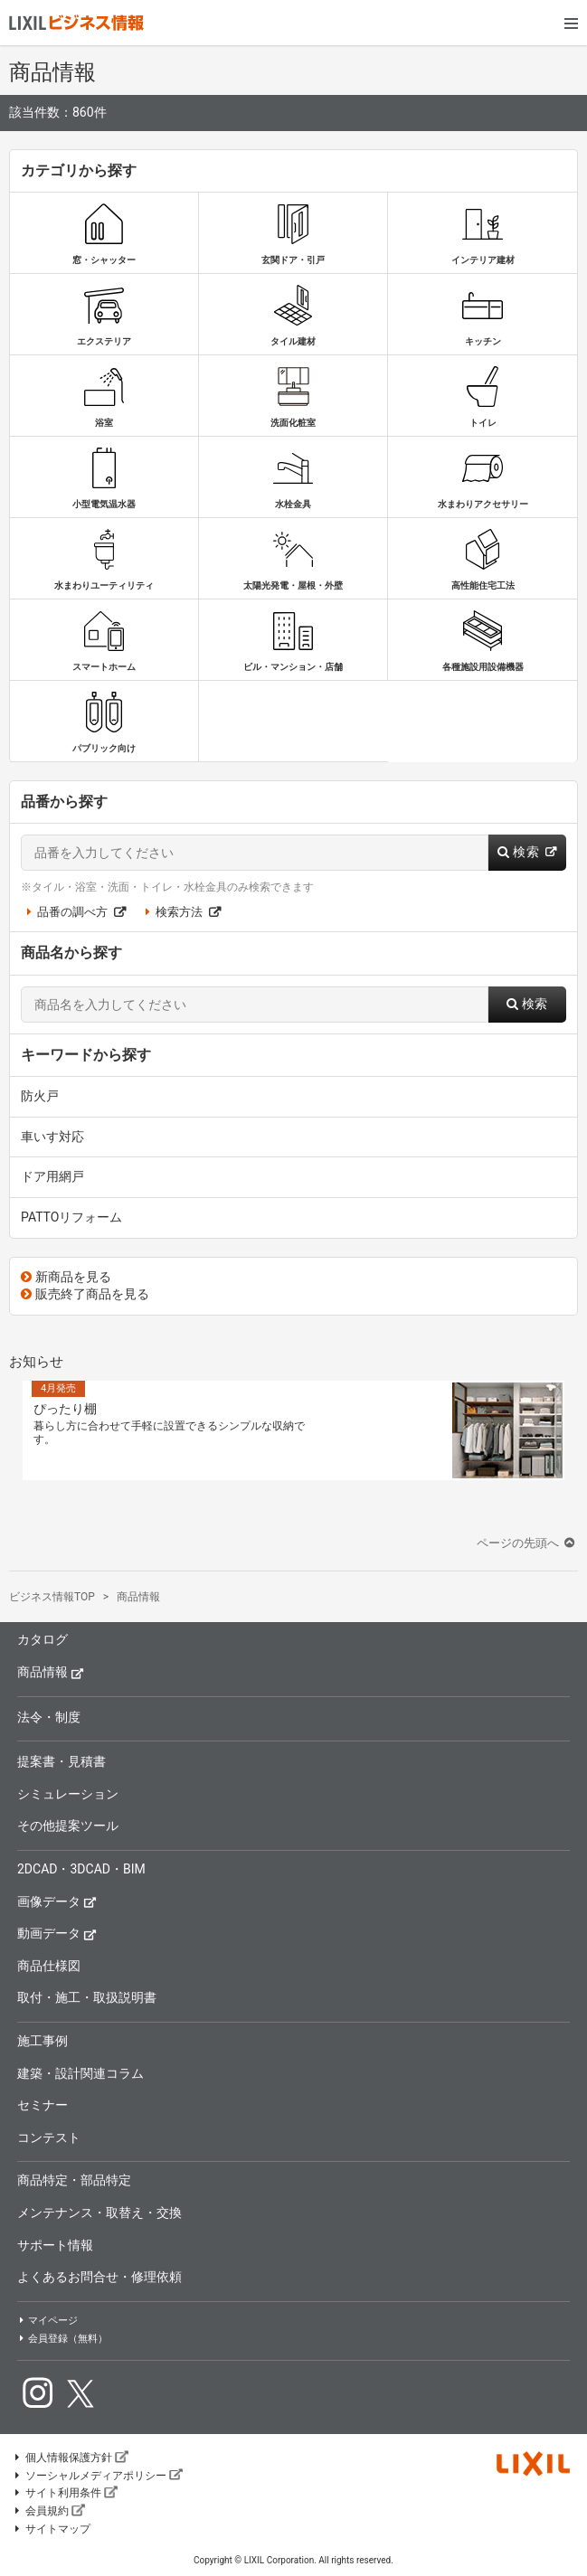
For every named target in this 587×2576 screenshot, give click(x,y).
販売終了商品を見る (85, 1294)
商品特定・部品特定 (74, 2180)
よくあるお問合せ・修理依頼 (99, 2276)
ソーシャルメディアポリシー (98, 2475)
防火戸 (40, 1096)
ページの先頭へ (527, 1543)
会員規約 (49, 2511)
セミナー (42, 2105)
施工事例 (42, 2040)
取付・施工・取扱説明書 (86, 1997)
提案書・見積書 (61, 1761)
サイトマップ (51, 2529)
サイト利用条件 (65, 2492)
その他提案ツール (67, 1825)
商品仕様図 (48, 1965)
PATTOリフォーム (71, 1217)
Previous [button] (10, 1427)
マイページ (47, 2320)
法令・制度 (48, 1717)
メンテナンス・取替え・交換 (99, 2212)
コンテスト (48, 2137)
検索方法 (180, 912)
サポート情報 (55, 2245)
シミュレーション (67, 1794)
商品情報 (50, 1671)
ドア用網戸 (52, 1176)
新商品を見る (66, 1276)
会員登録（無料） (62, 2339)
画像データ (57, 1901)
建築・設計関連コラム (80, 2073)
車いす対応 (52, 1136)
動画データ (57, 1932)
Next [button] (577, 1427)
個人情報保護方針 (70, 2457)
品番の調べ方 (73, 912)
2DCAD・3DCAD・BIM (81, 1869)
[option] (293, 1430)
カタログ (42, 1639)
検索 (526, 852)
